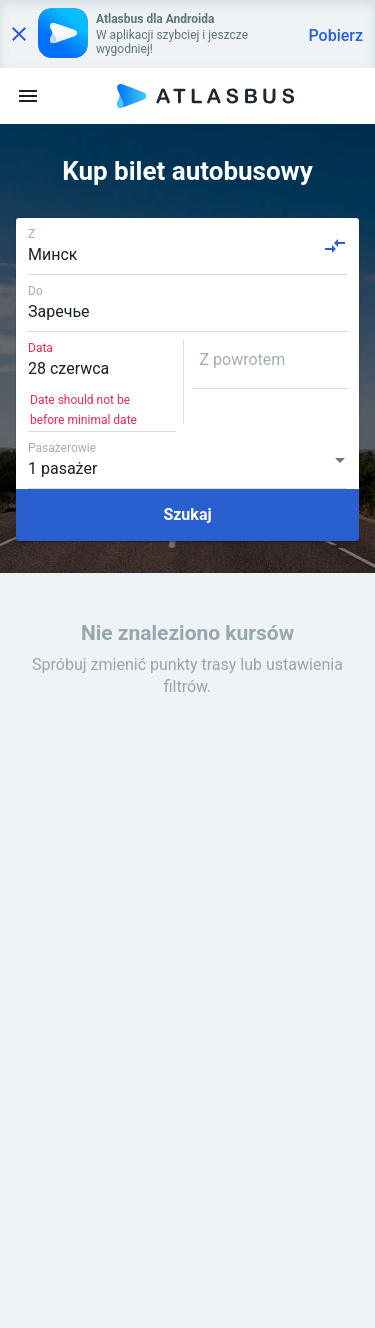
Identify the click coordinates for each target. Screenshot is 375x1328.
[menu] (28, 96)
